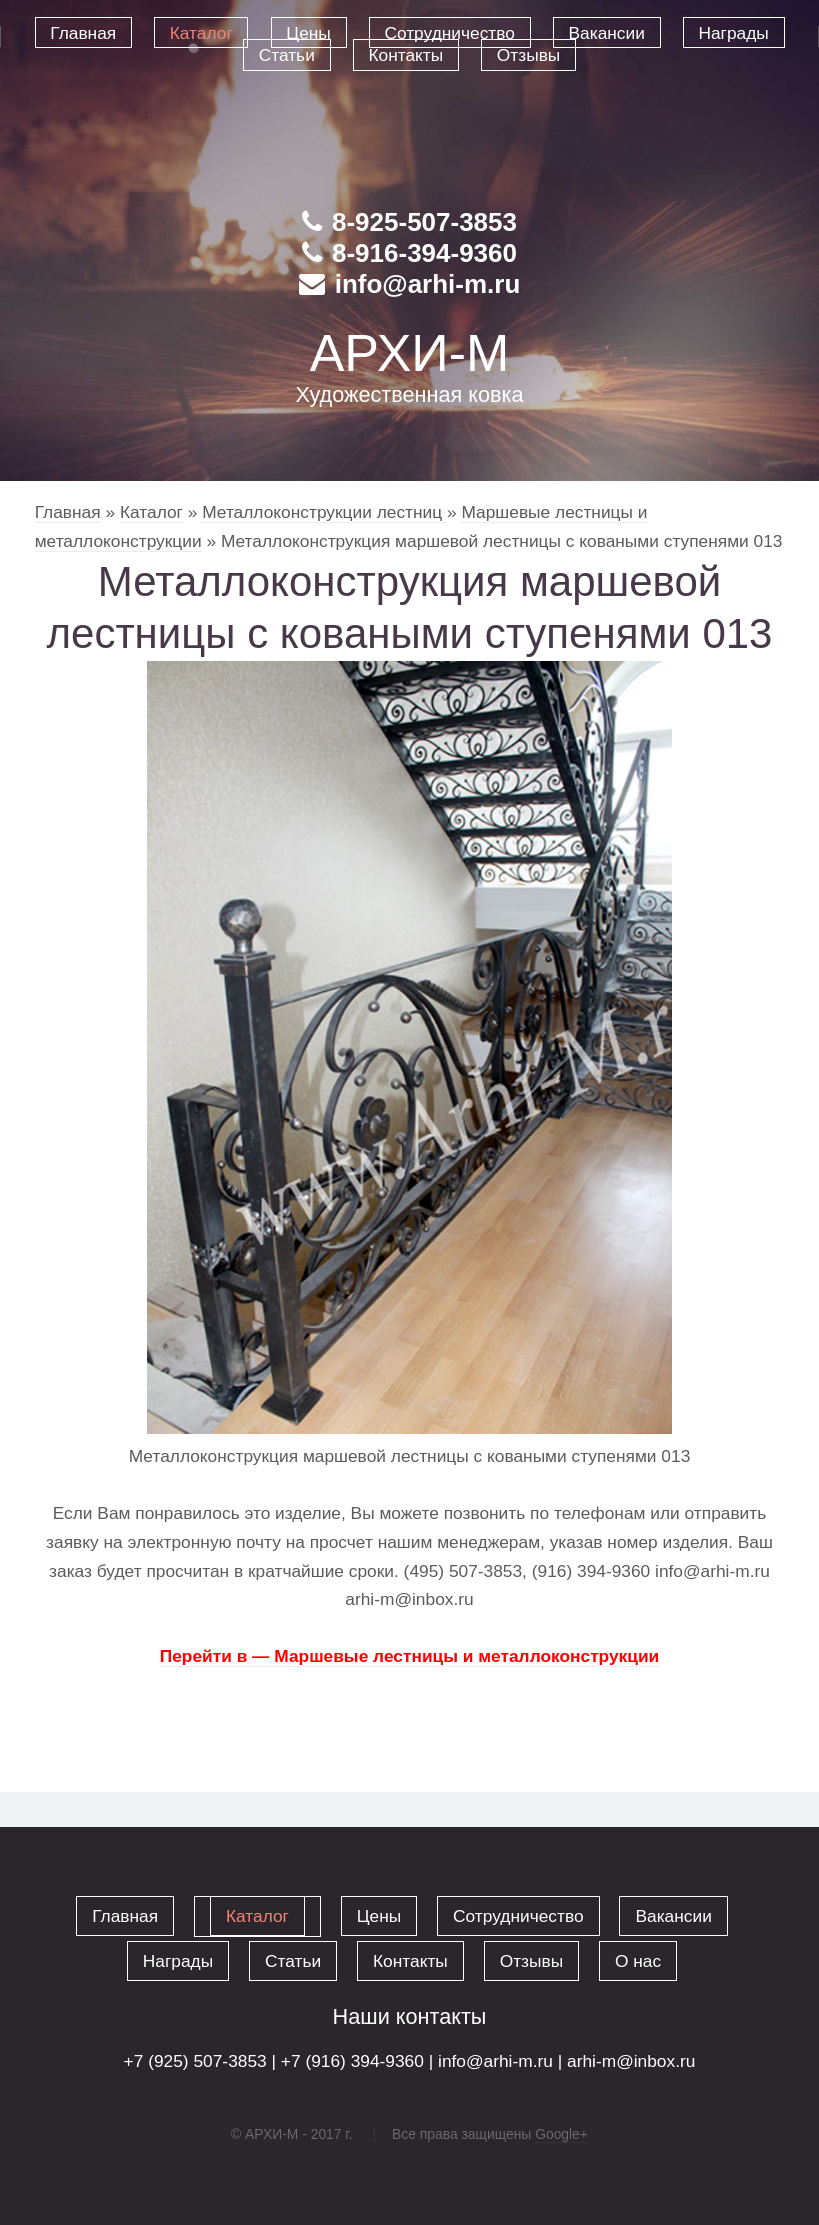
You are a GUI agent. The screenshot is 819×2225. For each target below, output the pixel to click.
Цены (379, 1916)
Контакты (410, 1961)
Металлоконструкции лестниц (324, 512)
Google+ (561, 2134)
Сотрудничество (518, 1916)
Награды (178, 1961)
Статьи (293, 1961)
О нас (638, 1961)
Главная (68, 512)
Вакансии (673, 1916)
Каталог (151, 512)
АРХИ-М (410, 353)
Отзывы (531, 1961)
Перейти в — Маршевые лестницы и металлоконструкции (410, 1656)
